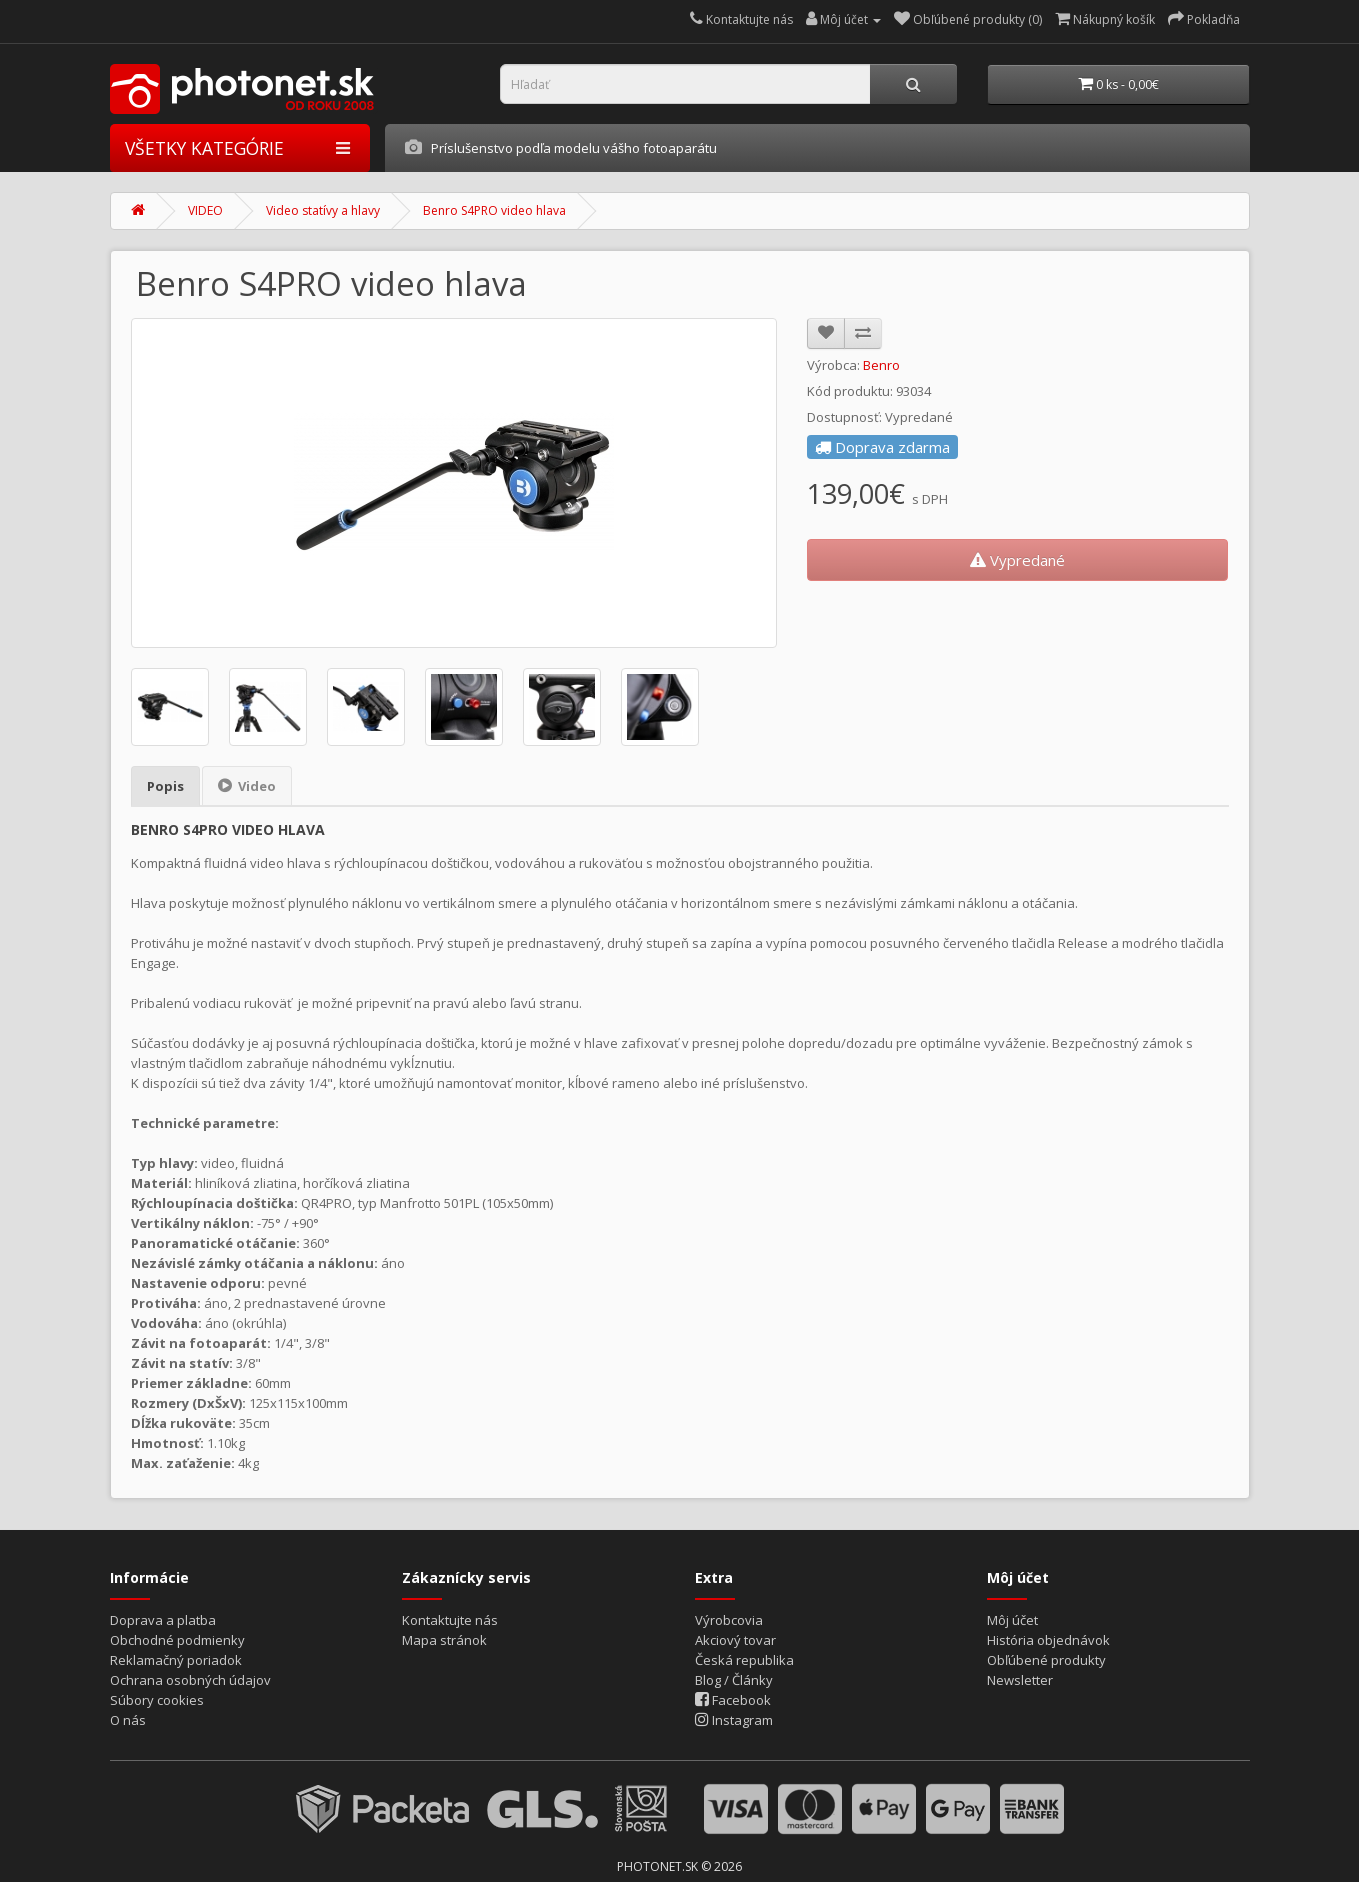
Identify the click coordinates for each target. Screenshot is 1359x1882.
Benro (881, 360)
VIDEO (205, 206)
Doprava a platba (163, 1615)
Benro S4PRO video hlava (494, 206)
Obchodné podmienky (177, 1635)
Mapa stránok (444, 1635)
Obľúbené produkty (1046, 1655)
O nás (128, 1715)
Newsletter (1020, 1675)
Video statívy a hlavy (323, 206)
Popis (165, 781)
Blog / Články (734, 1675)
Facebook (733, 1695)
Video (247, 781)
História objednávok (1048, 1635)
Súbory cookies (157, 1695)
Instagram (734, 1715)
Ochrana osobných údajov (190, 1675)
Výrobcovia (729, 1615)
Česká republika (744, 1655)
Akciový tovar (735, 1635)
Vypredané (1017, 555)
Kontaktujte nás (450, 1615)
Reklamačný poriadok (176, 1655)
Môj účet (1012, 1615)
